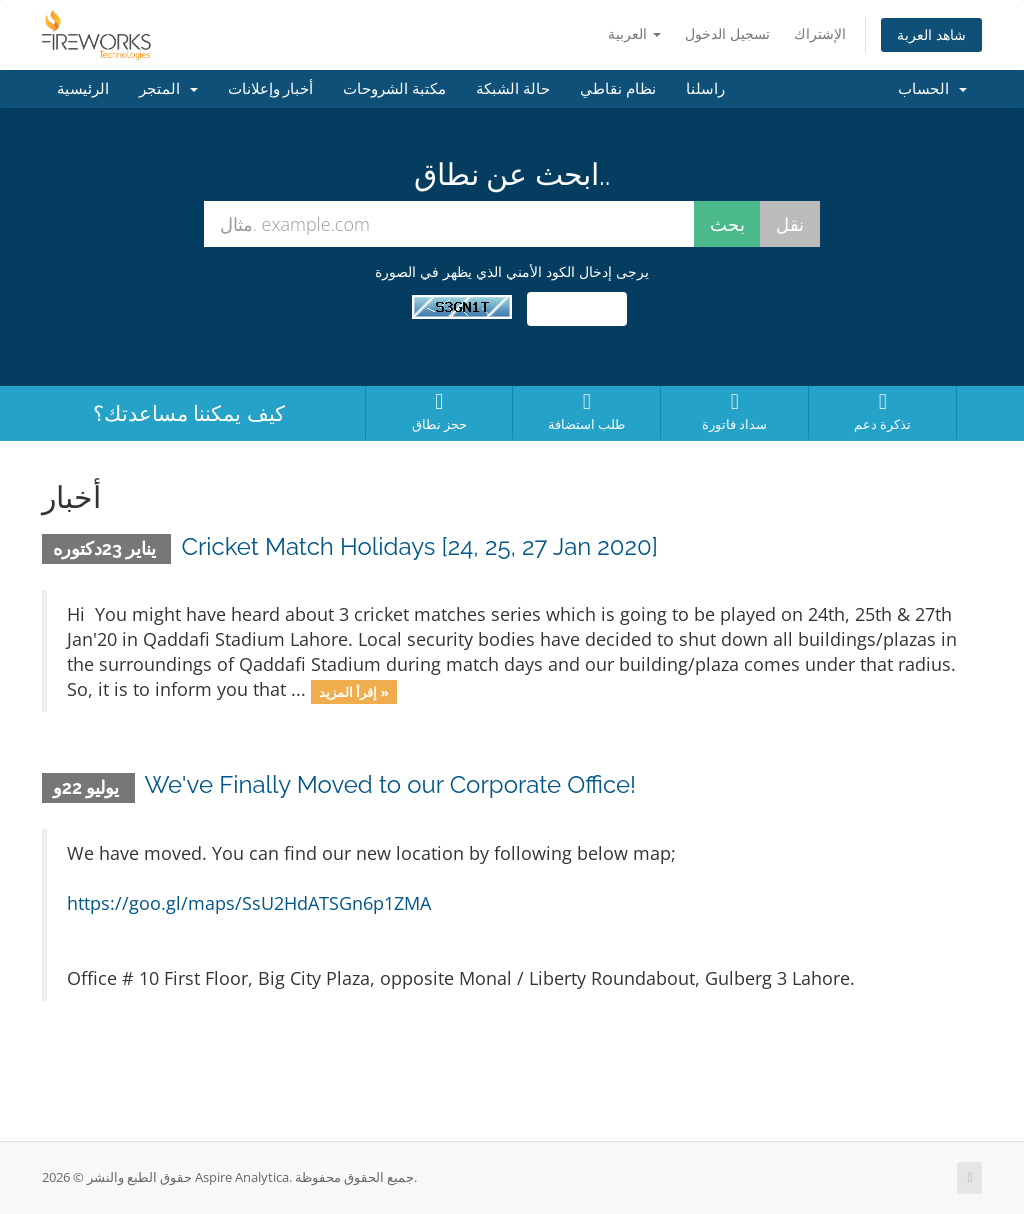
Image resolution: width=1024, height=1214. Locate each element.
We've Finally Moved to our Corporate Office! (391, 784)
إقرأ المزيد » (354, 691)
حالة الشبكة (513, 89)
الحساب (932, 89)
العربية (634, 33)
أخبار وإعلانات (271, 89)
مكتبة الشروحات (394, 89)
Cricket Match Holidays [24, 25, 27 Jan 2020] (419, 546)
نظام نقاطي (618, 89)
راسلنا (705, 89)
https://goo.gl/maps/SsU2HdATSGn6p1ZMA (249, 903)
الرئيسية (83, 89)
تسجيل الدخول (727, 33)
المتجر (168, 89)
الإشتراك (820, 33)
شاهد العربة (931, 34)
